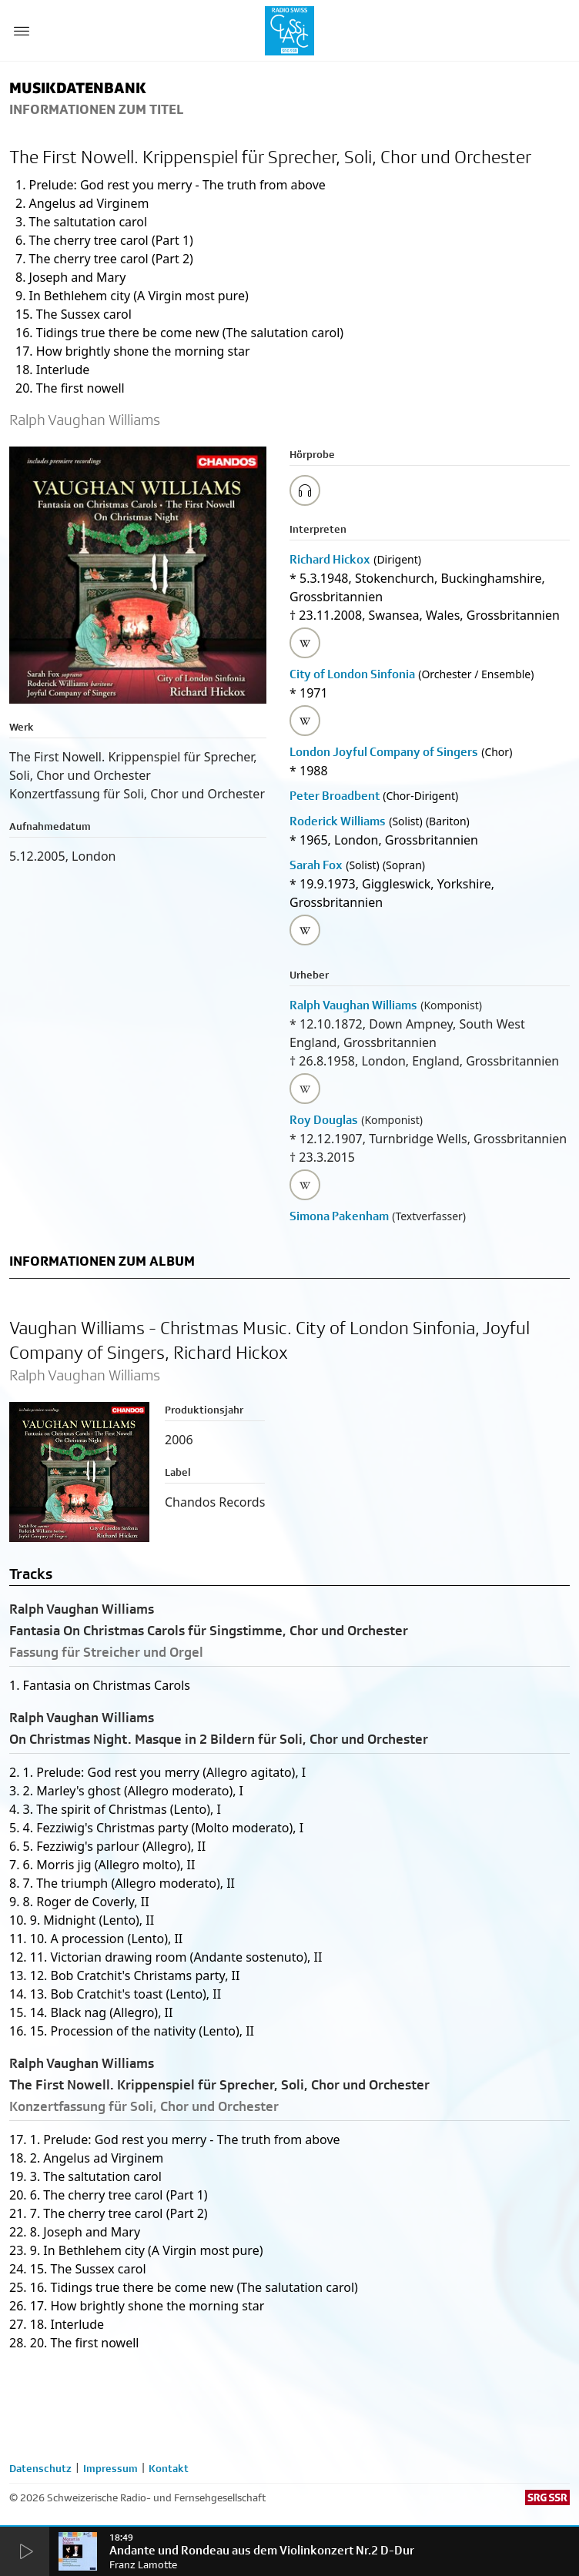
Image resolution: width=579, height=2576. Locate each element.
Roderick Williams (338, 821)
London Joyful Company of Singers (384, 751)
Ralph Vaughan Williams (353, 1005)
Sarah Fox (316, 865)
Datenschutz (40, 2468)
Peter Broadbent (335, 795)
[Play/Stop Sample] (305, 490)
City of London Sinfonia (352, 674)
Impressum (110, 2468)
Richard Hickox (330, 559)
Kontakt (169, 2468)
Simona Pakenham (339, 1216)
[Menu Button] (21, 31)
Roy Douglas (324, 1119)
